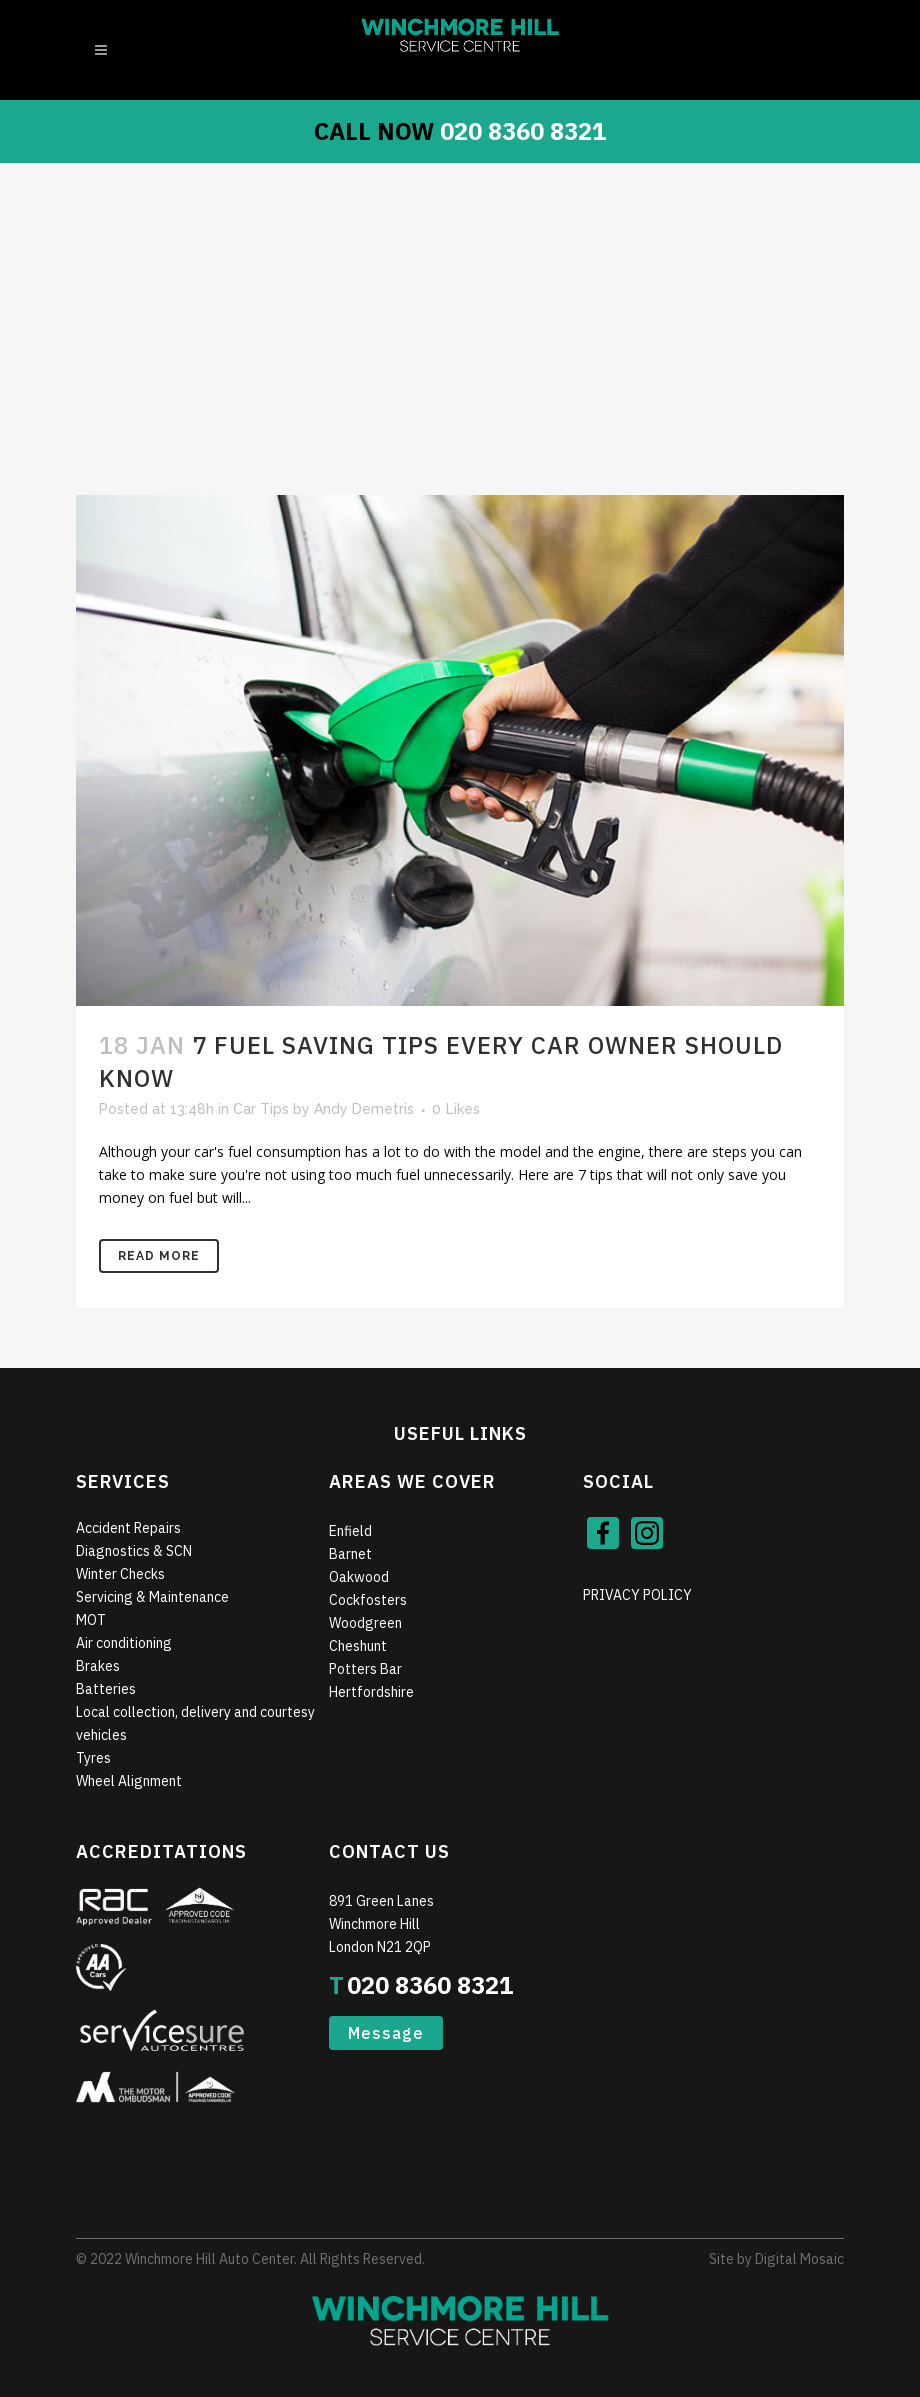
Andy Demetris (364, 1109)
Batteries (106, 1689)
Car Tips (261, 1109)
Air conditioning (124, 1643)
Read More (159, 1256)
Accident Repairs (128, 1528)
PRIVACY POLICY (637, 1595)
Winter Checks (120, 1574)
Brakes (98, 1666)
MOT (91, 1620)
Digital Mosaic (799, 2259)
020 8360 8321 (523, 131)
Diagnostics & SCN (134, 1551)
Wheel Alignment (129, 1781)
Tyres (93, 1758)
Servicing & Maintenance (152, 1597)
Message (386, 2033)
